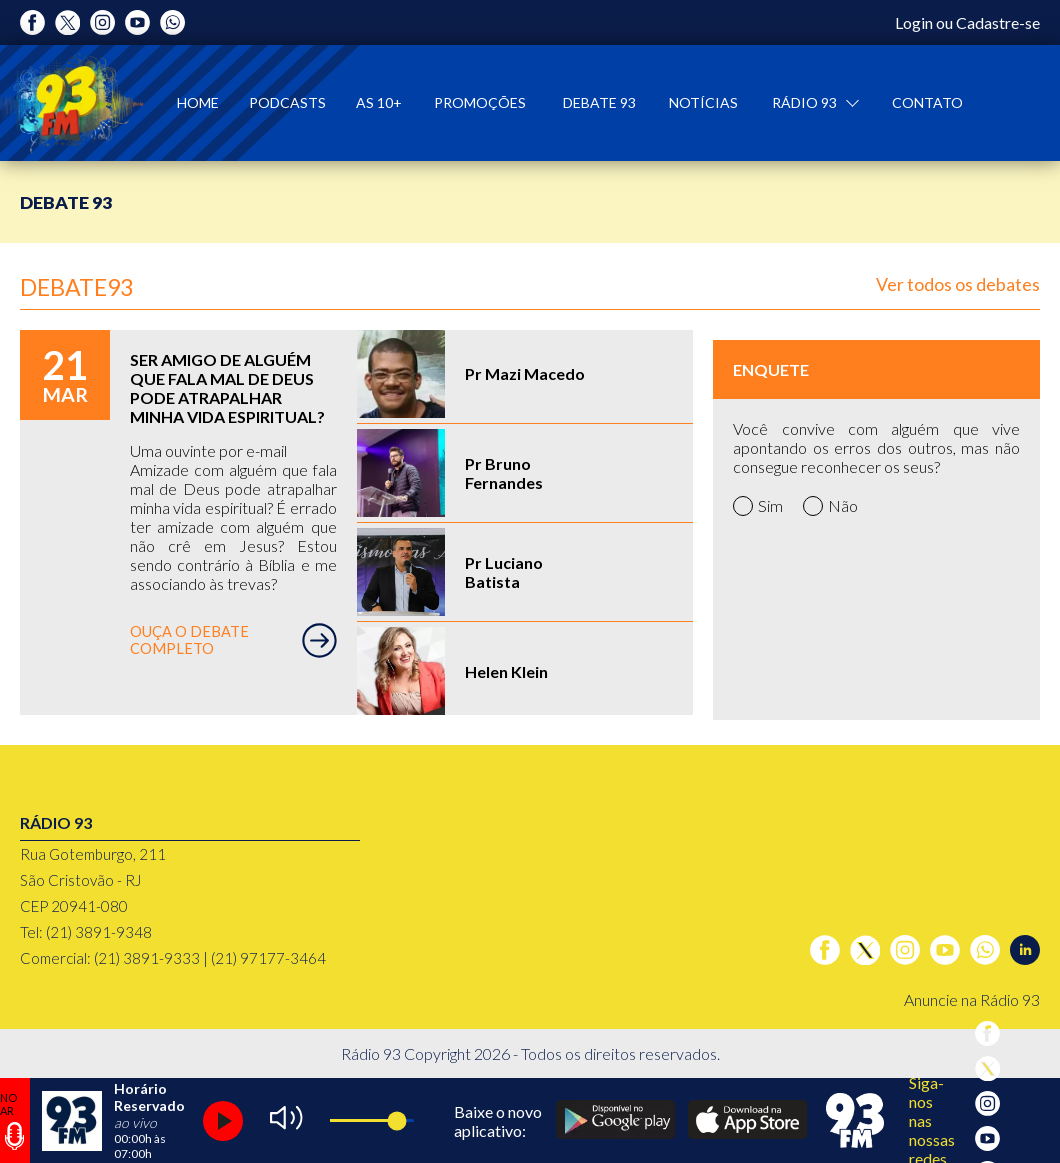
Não (830, 506)
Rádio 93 (806, 102)
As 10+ (379, 102)
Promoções (480, 102)
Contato (927, 102)
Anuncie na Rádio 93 (972, 999)
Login (914, 22)
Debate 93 (599, 102)
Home (198, 102)
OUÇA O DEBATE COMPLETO (233, 640)
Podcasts (287, 102)
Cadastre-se (998, 22)
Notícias (703, 102)
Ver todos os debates (958, 284)
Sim (758, 506)
